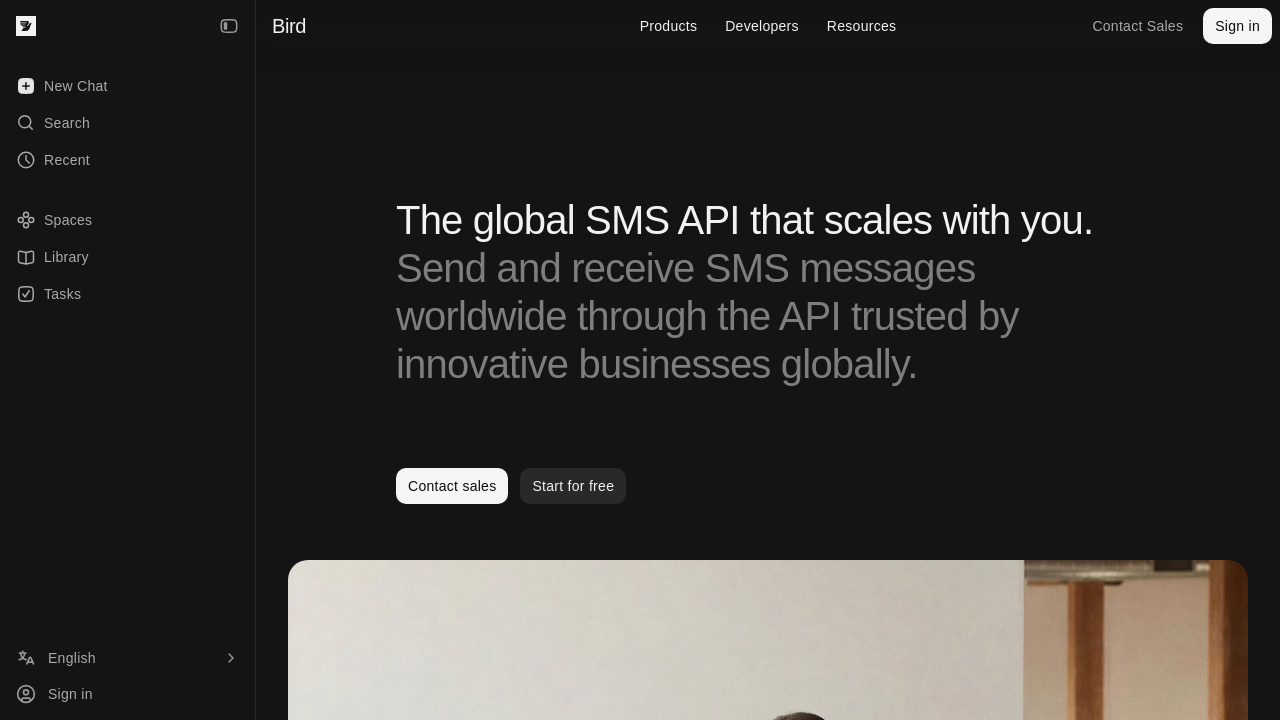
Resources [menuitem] (861, 26)
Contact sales (452, 486)
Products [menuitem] (669, 26)
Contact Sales (1137, 26)
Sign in (1237, 26)
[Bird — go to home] (26, 26)
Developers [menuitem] (762, 26)
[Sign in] (127, 694)
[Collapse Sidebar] (229, 26)
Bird (289, 26)
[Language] (127, 658)
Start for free (573, 486)
